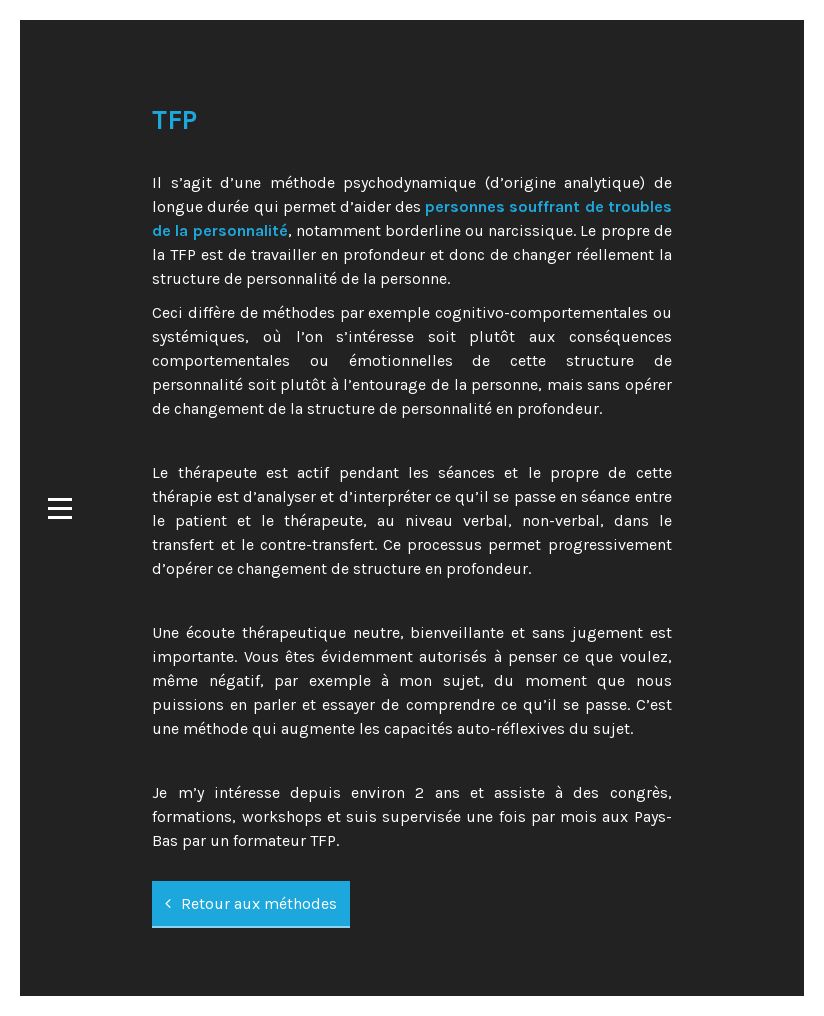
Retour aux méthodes (251, 903)
